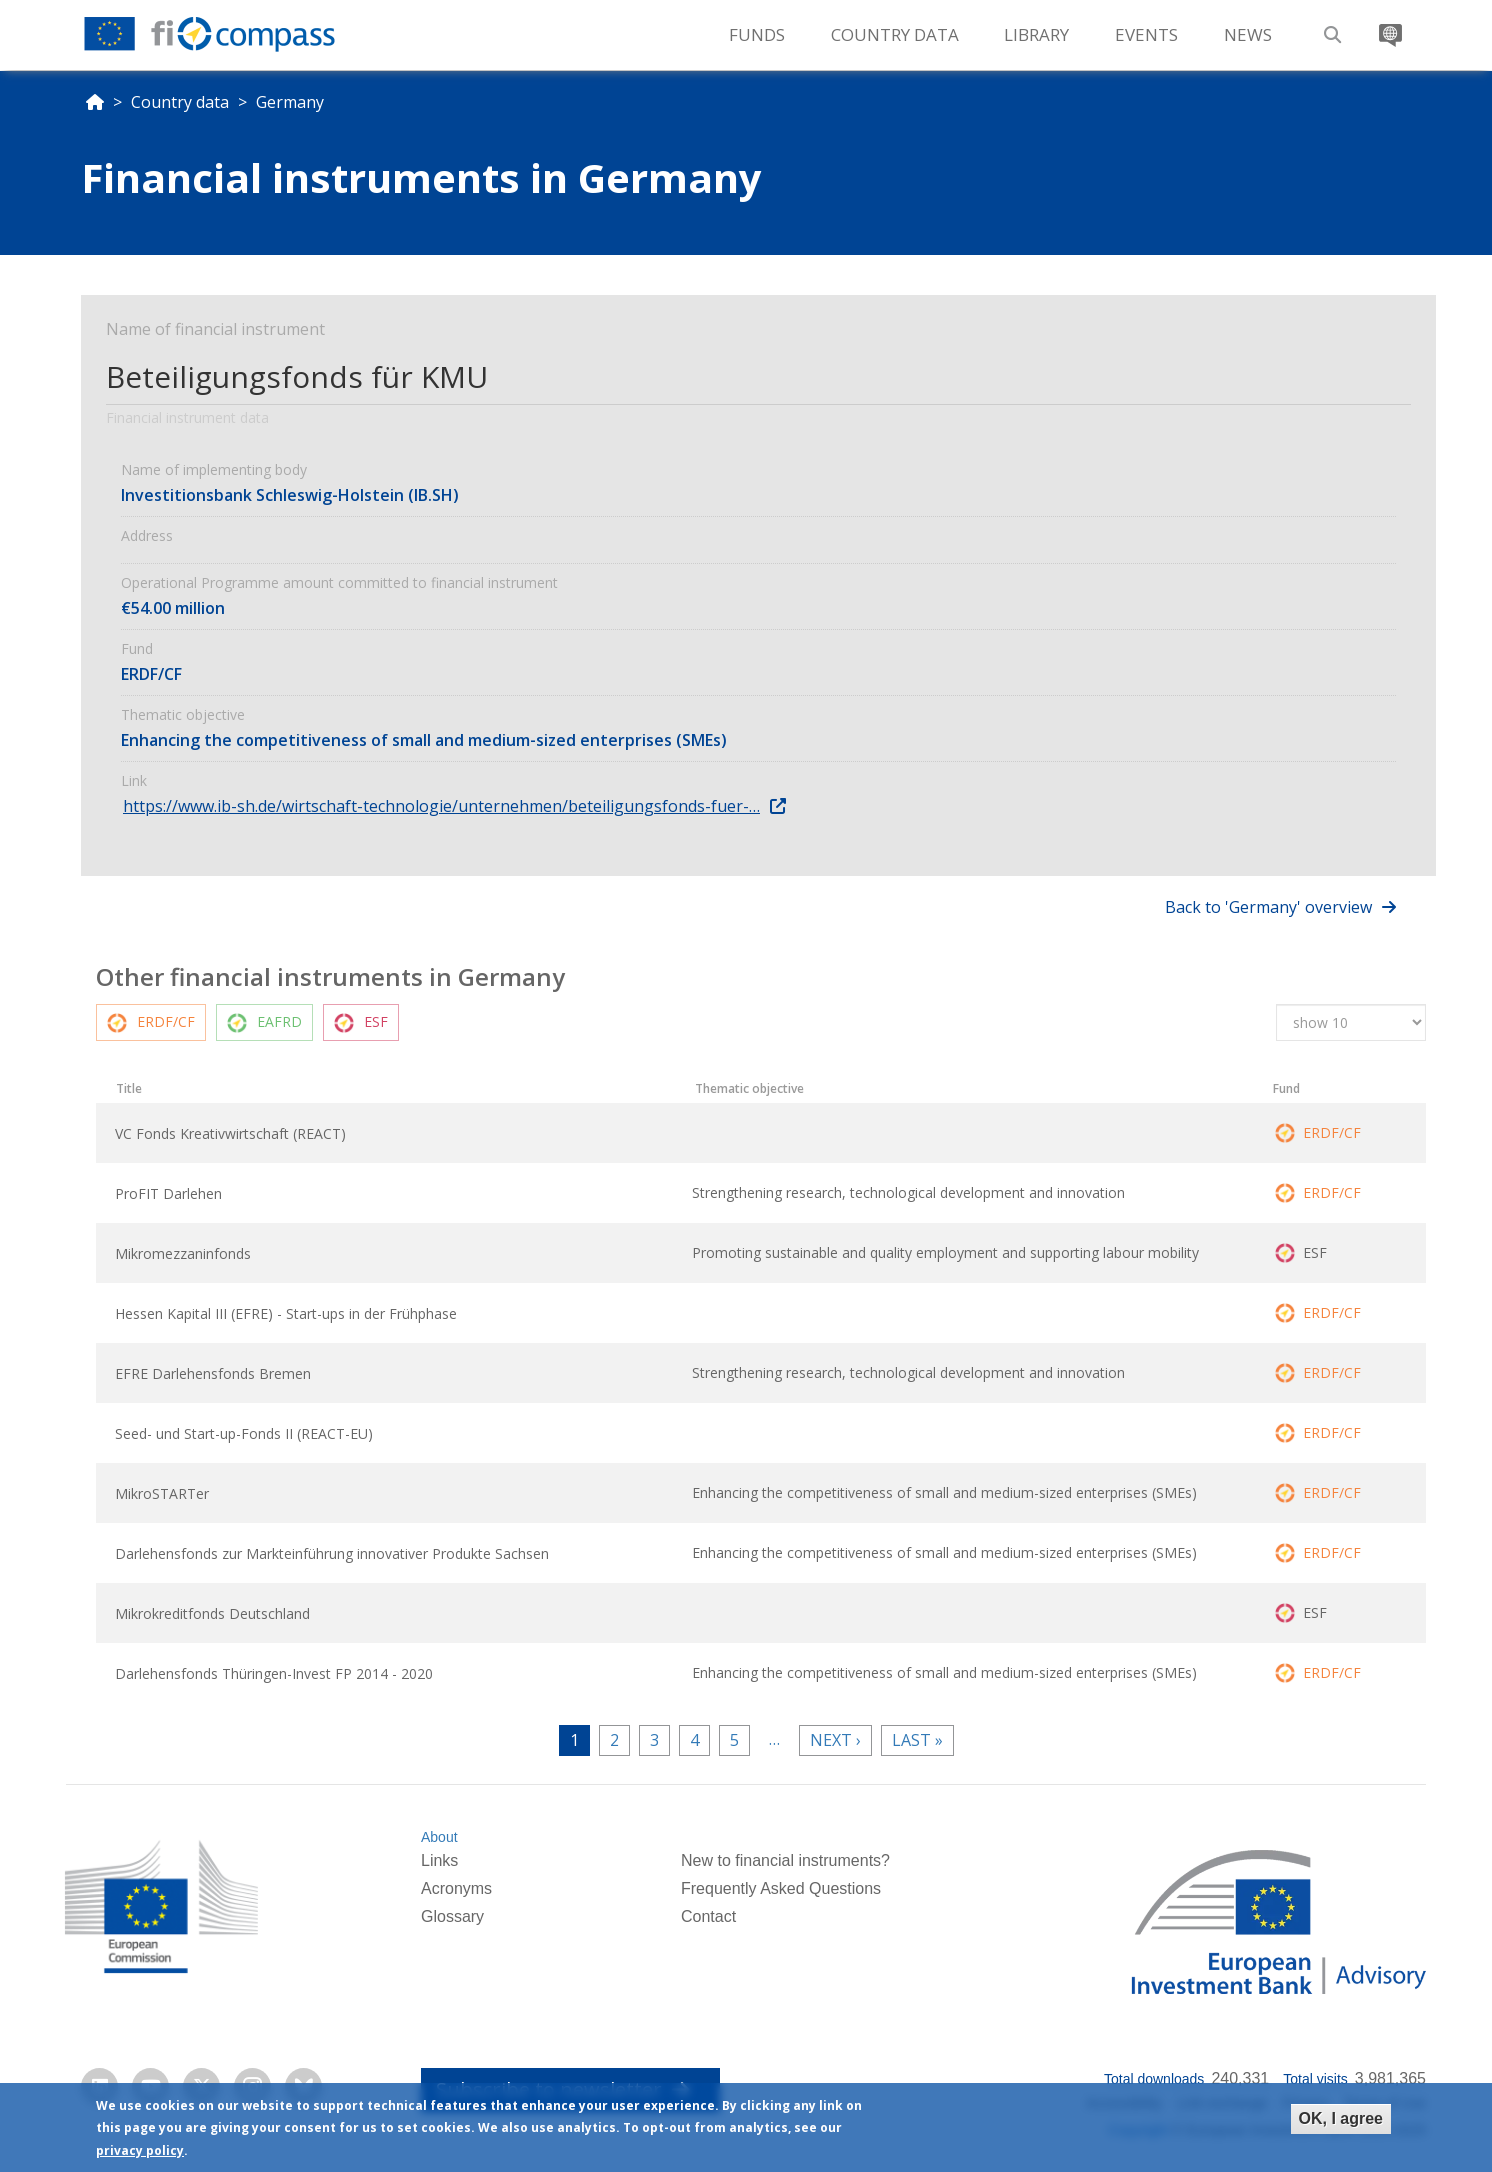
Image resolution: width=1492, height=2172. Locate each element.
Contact (708, 1916)
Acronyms (456, 1888)
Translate (1388, 27)
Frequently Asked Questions (781, 1888)
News (1248, 34)
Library (1036, 34)
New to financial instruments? (785, 1860)
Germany (290, 102)
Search (1330, 27)
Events (1146, 34)
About (439, 1837)
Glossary (452, 1916)
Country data (180, 102)
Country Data (895, 34)
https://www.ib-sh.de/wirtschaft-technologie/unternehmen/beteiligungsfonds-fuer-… (441, 806)
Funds (757, 34)
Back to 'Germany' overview (1268, 907)
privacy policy (140, 2152)
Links (439, 1860)
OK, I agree (1341, 2119)
